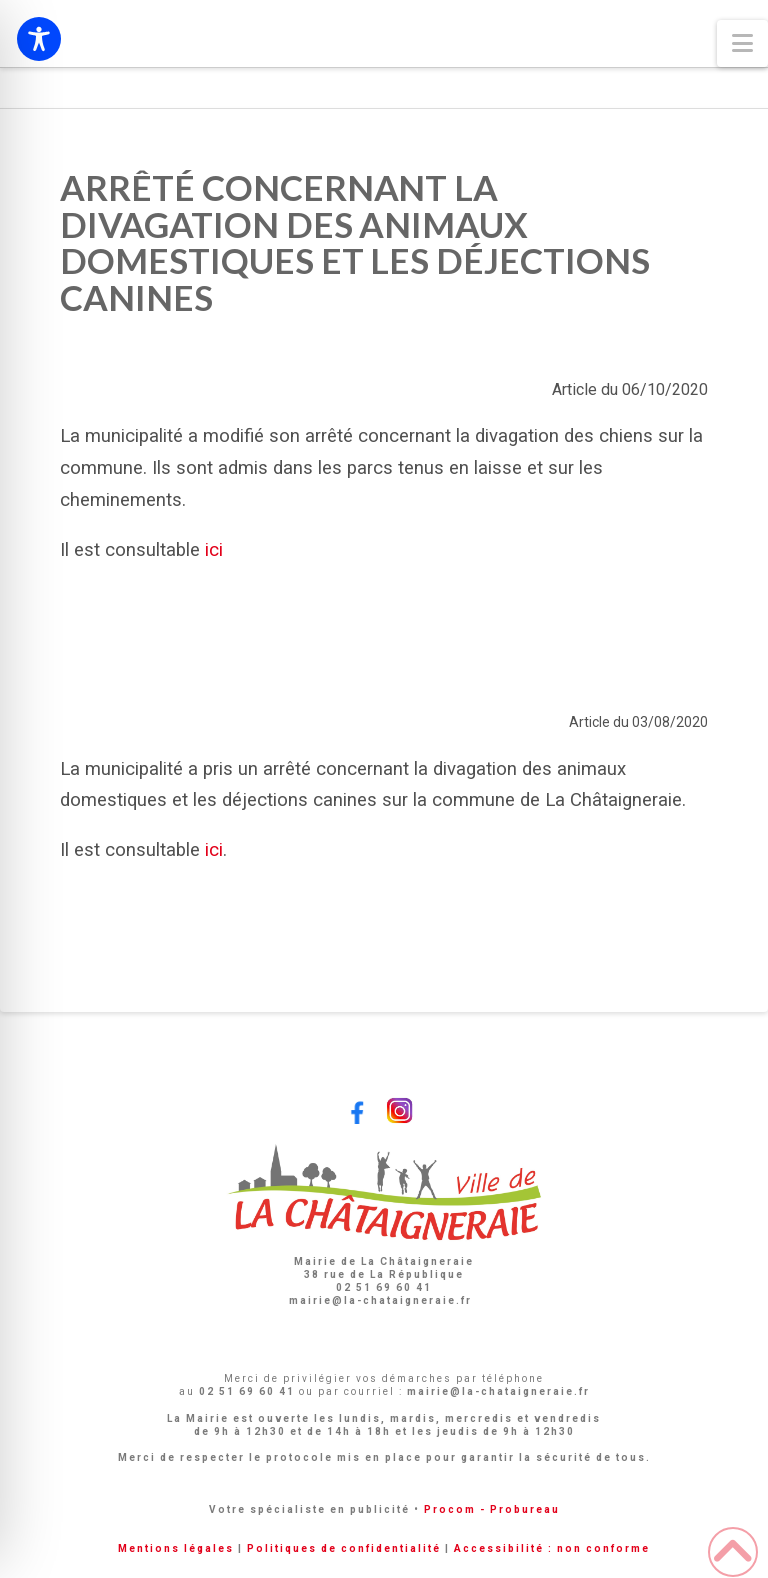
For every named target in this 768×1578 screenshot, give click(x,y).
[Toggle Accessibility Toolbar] (39, 39)
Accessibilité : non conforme (552, 1548)
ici (214, 850)
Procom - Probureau (492, 1509)
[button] (742, 43)
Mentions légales (176, 1548)
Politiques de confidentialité (344, 1548)
